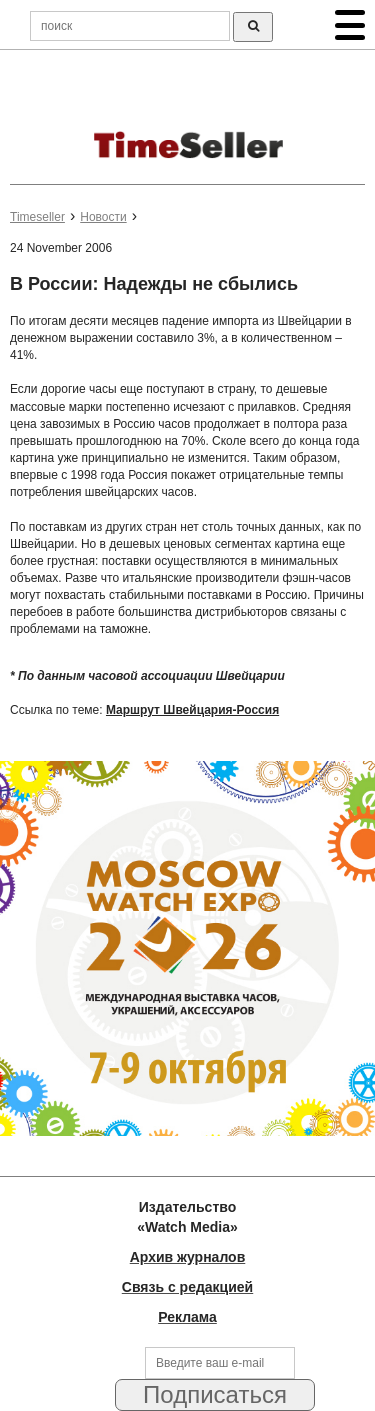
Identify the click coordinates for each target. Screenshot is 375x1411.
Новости (103, 217)
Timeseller (37, 217)
